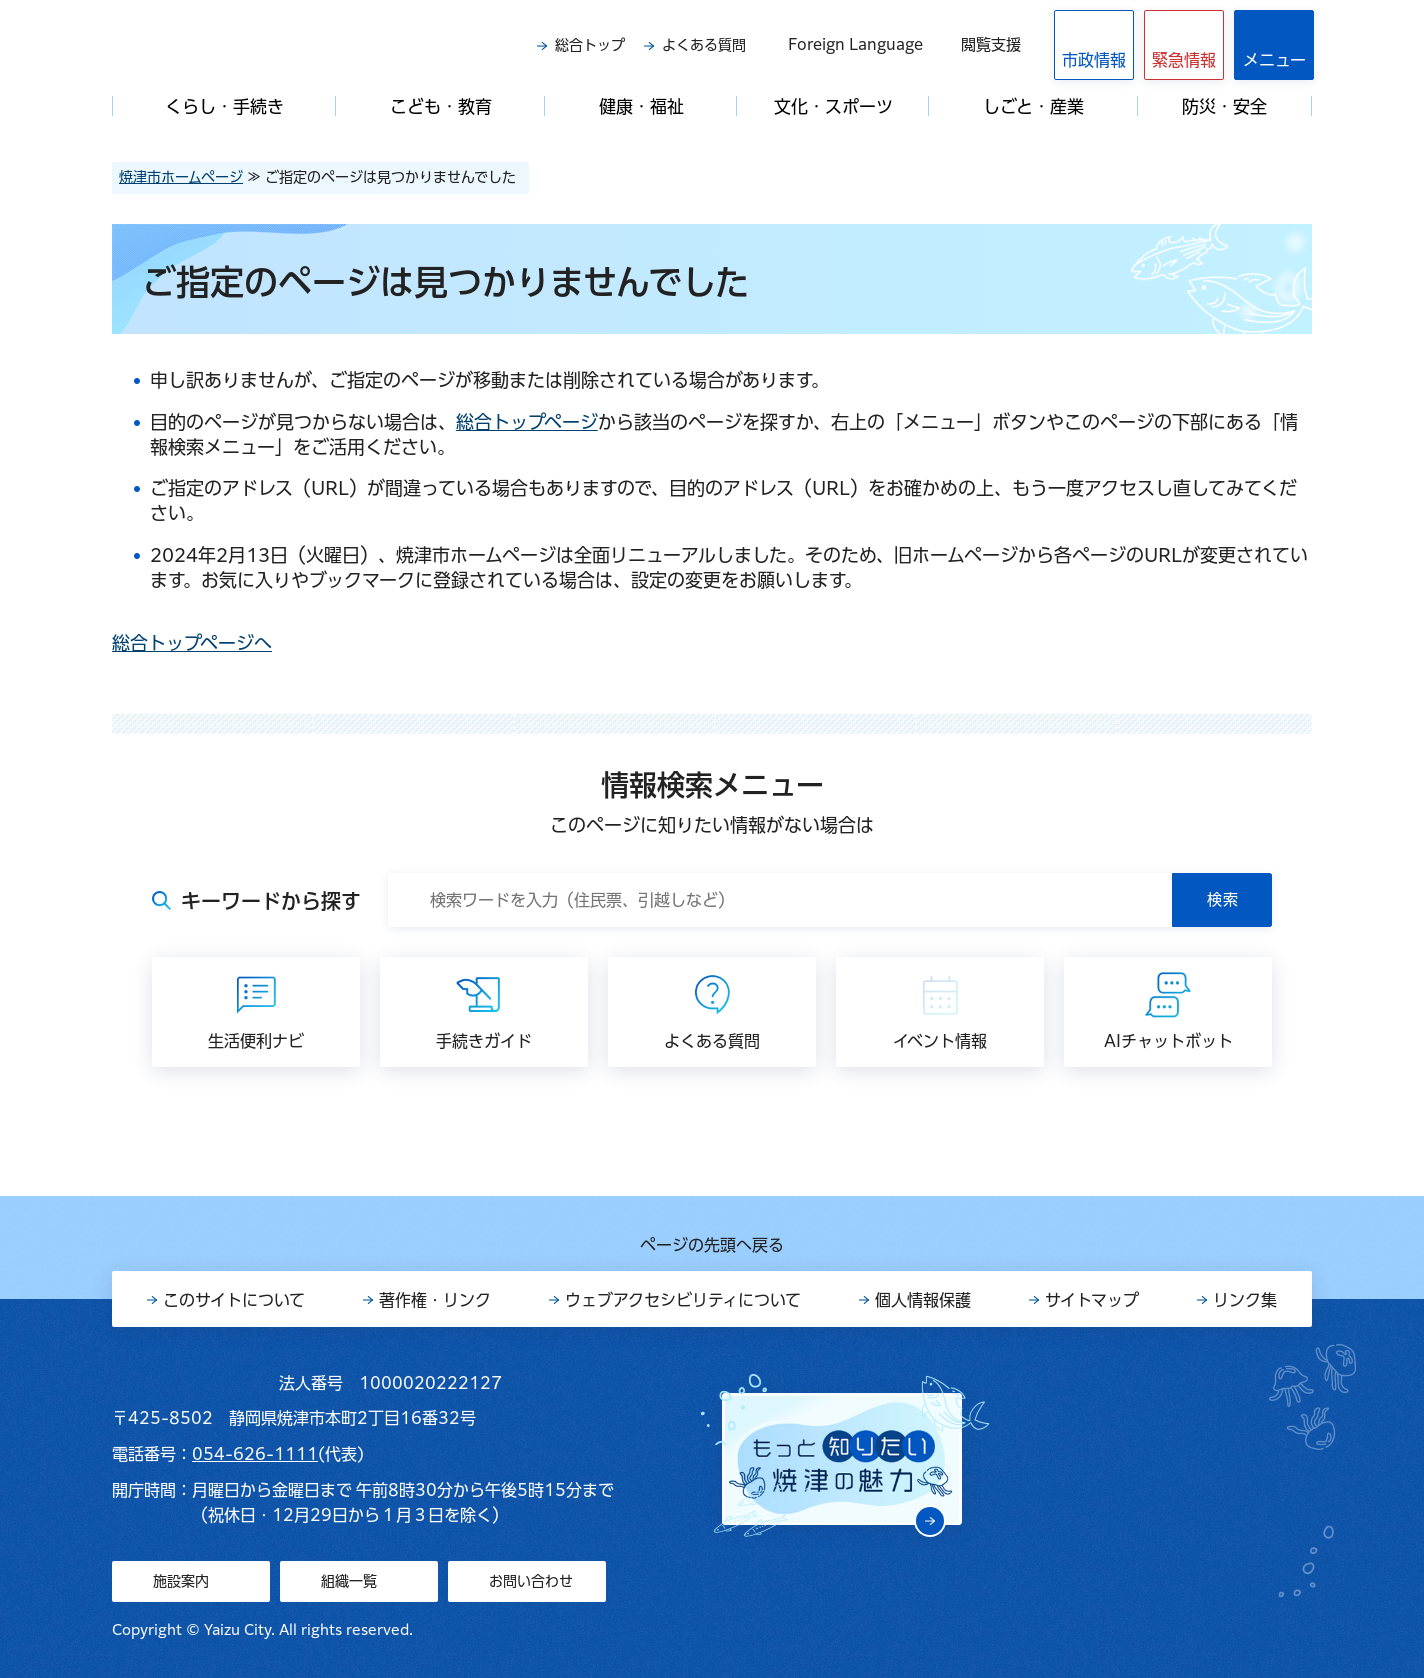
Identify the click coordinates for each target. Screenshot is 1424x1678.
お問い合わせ (531, 1581)
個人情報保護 (923, 1300)
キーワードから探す (271, 901)
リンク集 (1245, 1300)
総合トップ (590, 45)
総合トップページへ (192, 643)
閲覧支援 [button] (991, 44)
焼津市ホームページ (181, 177)
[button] (1184, 45)
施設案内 (181, 1581)
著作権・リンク (435, 1300)
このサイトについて (234, 1300)
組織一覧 (349, 1581)
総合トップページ (527, 422)
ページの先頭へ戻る (712, 1245)
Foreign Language (855, 44)
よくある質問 (704, 45)
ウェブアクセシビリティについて (683, 1300)
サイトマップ (1092, 1300)
